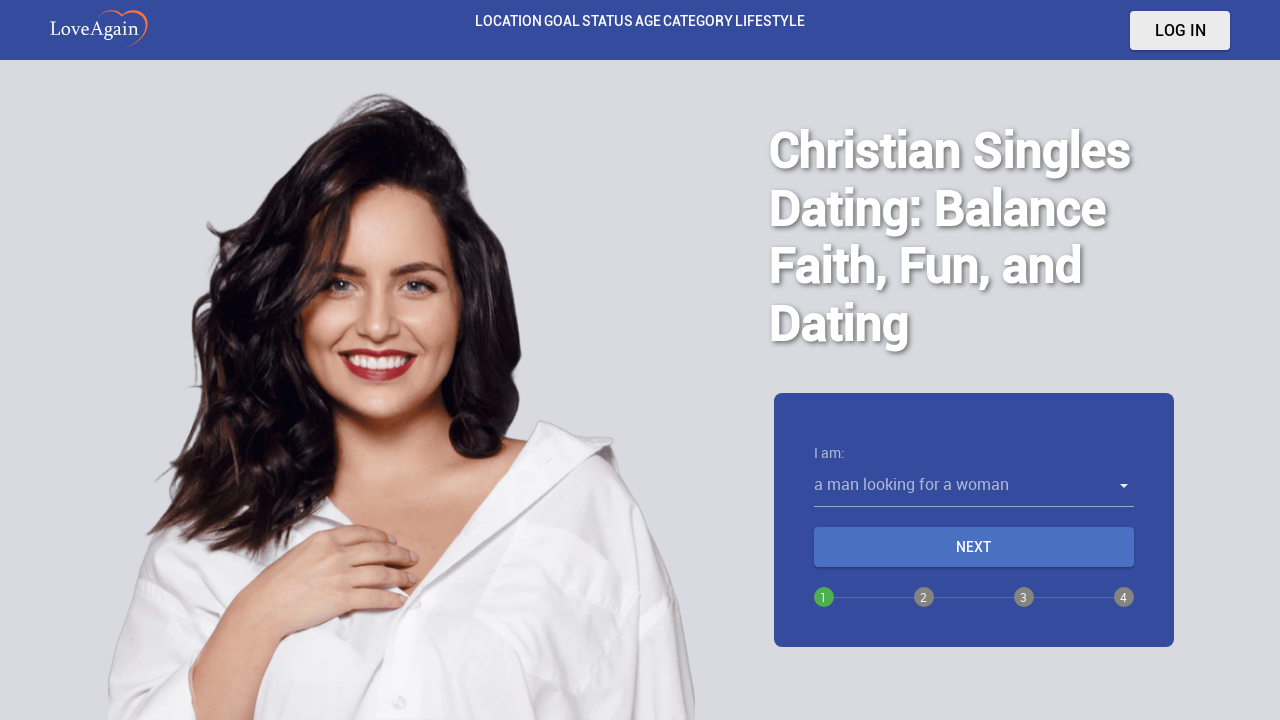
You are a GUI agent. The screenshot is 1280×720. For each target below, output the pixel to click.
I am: (829, 452)
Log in (1180, 30)
